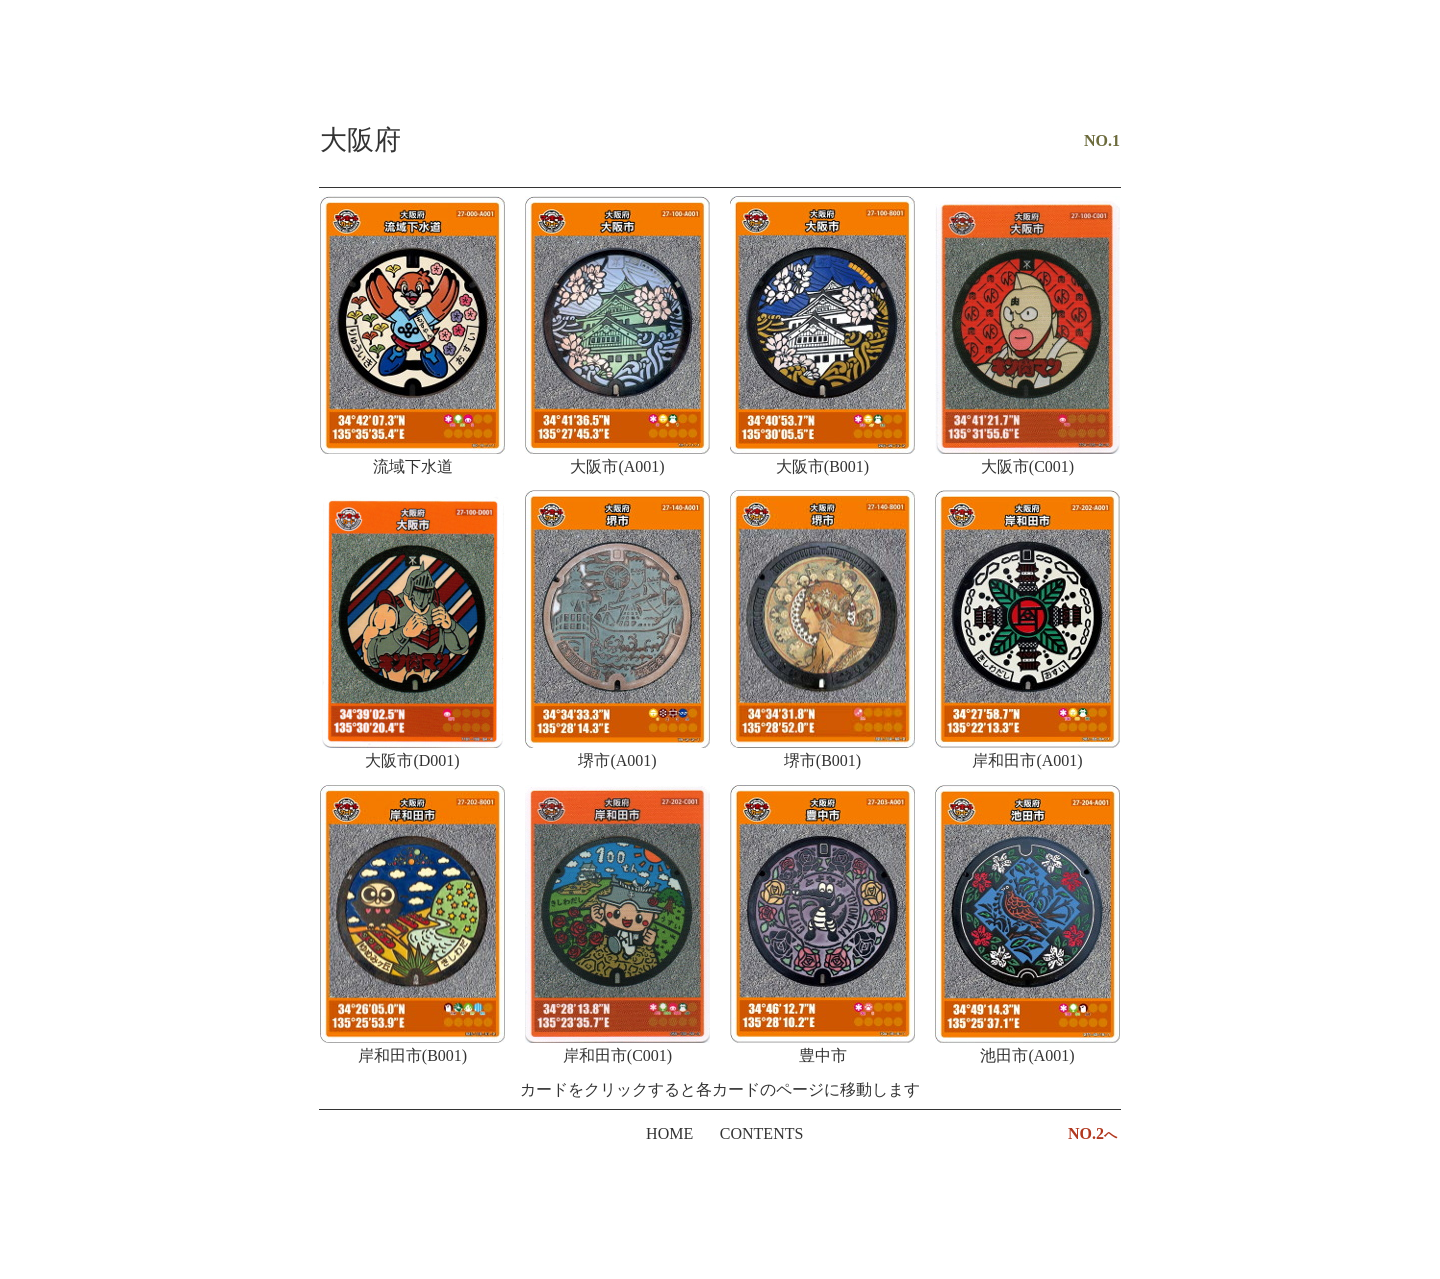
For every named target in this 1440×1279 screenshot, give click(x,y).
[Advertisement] (720, 65)
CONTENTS (762, 1133)
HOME (669, 1133)
